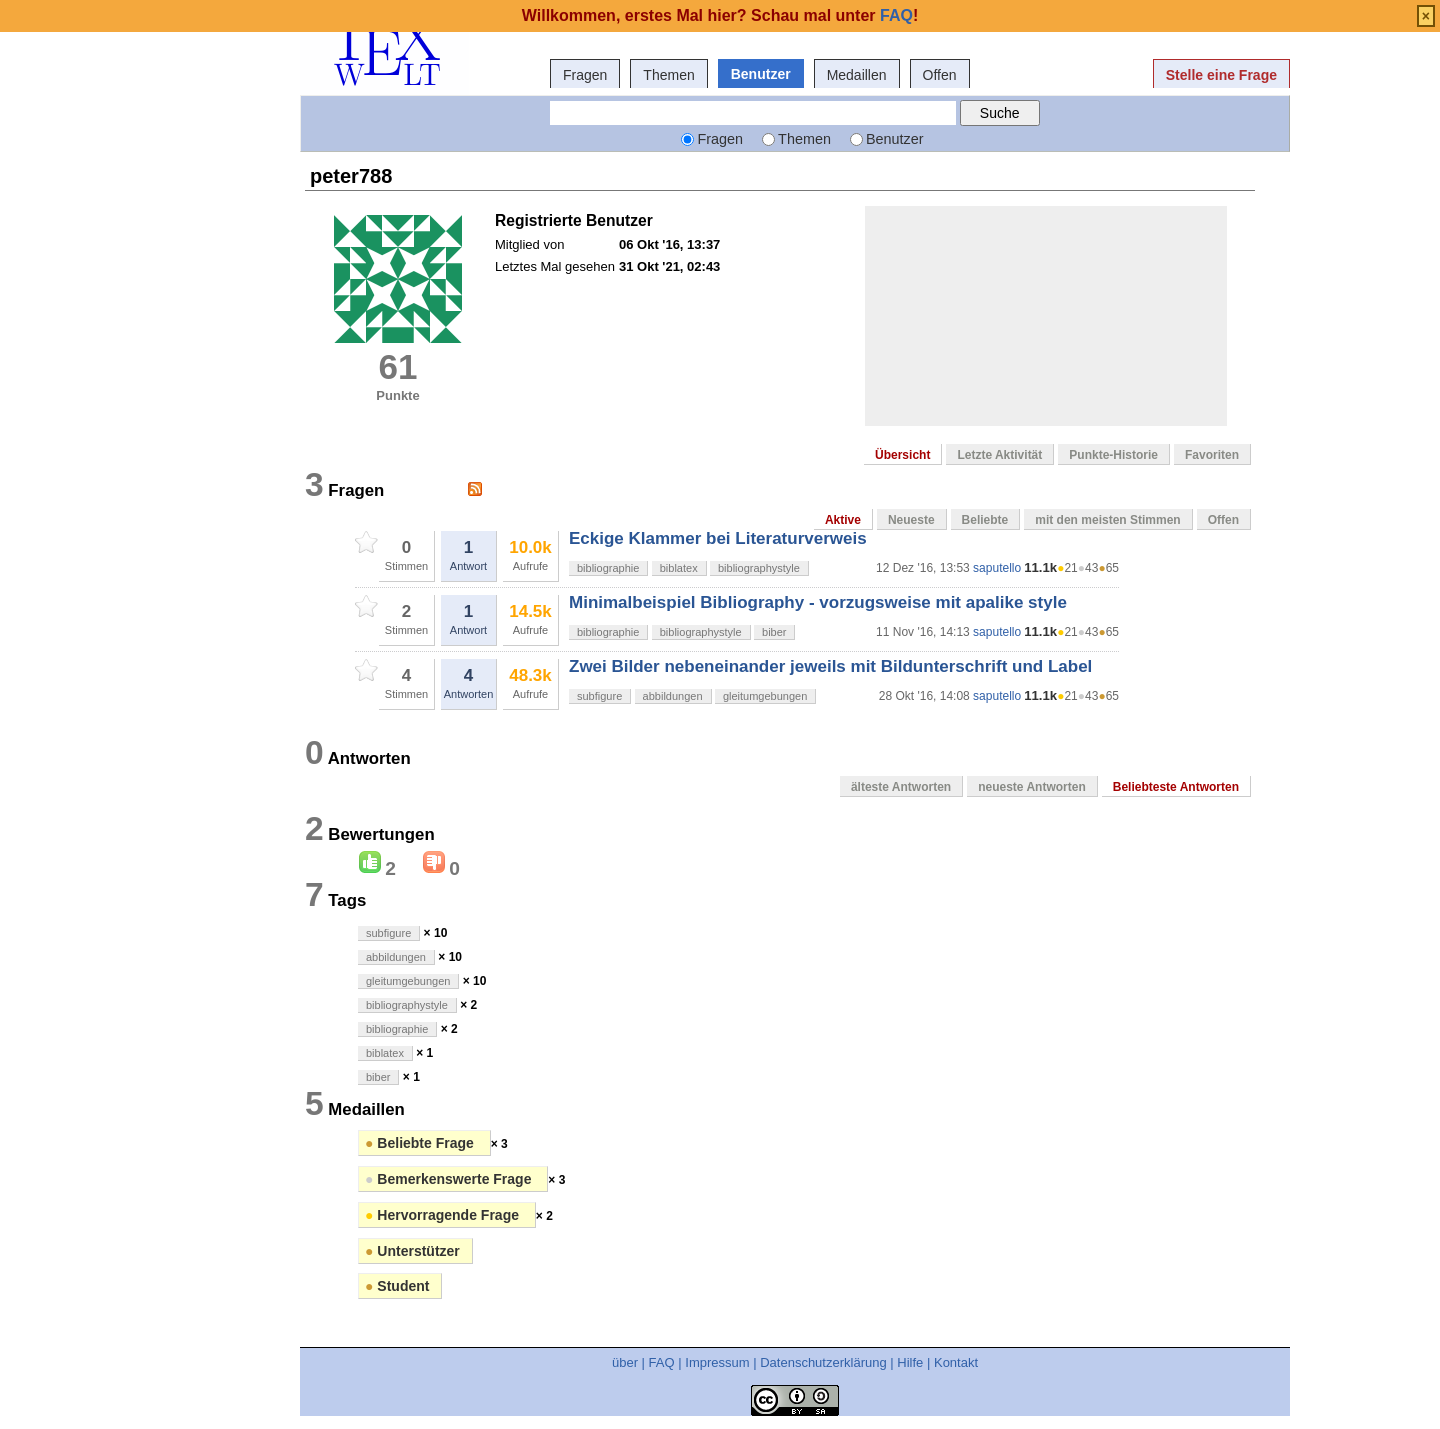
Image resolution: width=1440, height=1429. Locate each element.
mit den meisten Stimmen (1107, 520)
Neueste (911, 520)
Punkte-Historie (1113, 455)
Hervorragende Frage (444, 1215)
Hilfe (910, 1362)
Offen (940, 75)
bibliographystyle (759, 568)
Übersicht (902, 455)
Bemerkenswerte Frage (450, 1179)
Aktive (843, 520)
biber (774, 632)
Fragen (585, 75)
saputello (997, 568)
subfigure (599, 696)
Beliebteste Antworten (1176, 787)
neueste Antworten (1032, 787)
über (625, 1362)
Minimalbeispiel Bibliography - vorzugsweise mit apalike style (818, 602)
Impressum (717, 1362)
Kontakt (956, 1362)
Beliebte (985, 520)
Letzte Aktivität (999, 455)
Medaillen (857, 75)
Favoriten (1212, 455)
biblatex (679, 568)
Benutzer (761, 74)
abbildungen (673, 696)
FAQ (662, 1362)
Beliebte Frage (421, 1143)
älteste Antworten (901, 787)
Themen (668, 75)
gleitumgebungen (765, 696)
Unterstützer (412, 1251)
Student (397, 1286)
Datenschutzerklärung (823, 1362)
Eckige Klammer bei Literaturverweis (718, 538)
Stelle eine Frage (1221, 75)
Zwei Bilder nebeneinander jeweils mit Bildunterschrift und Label (830, 666)
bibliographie (608, 568)
